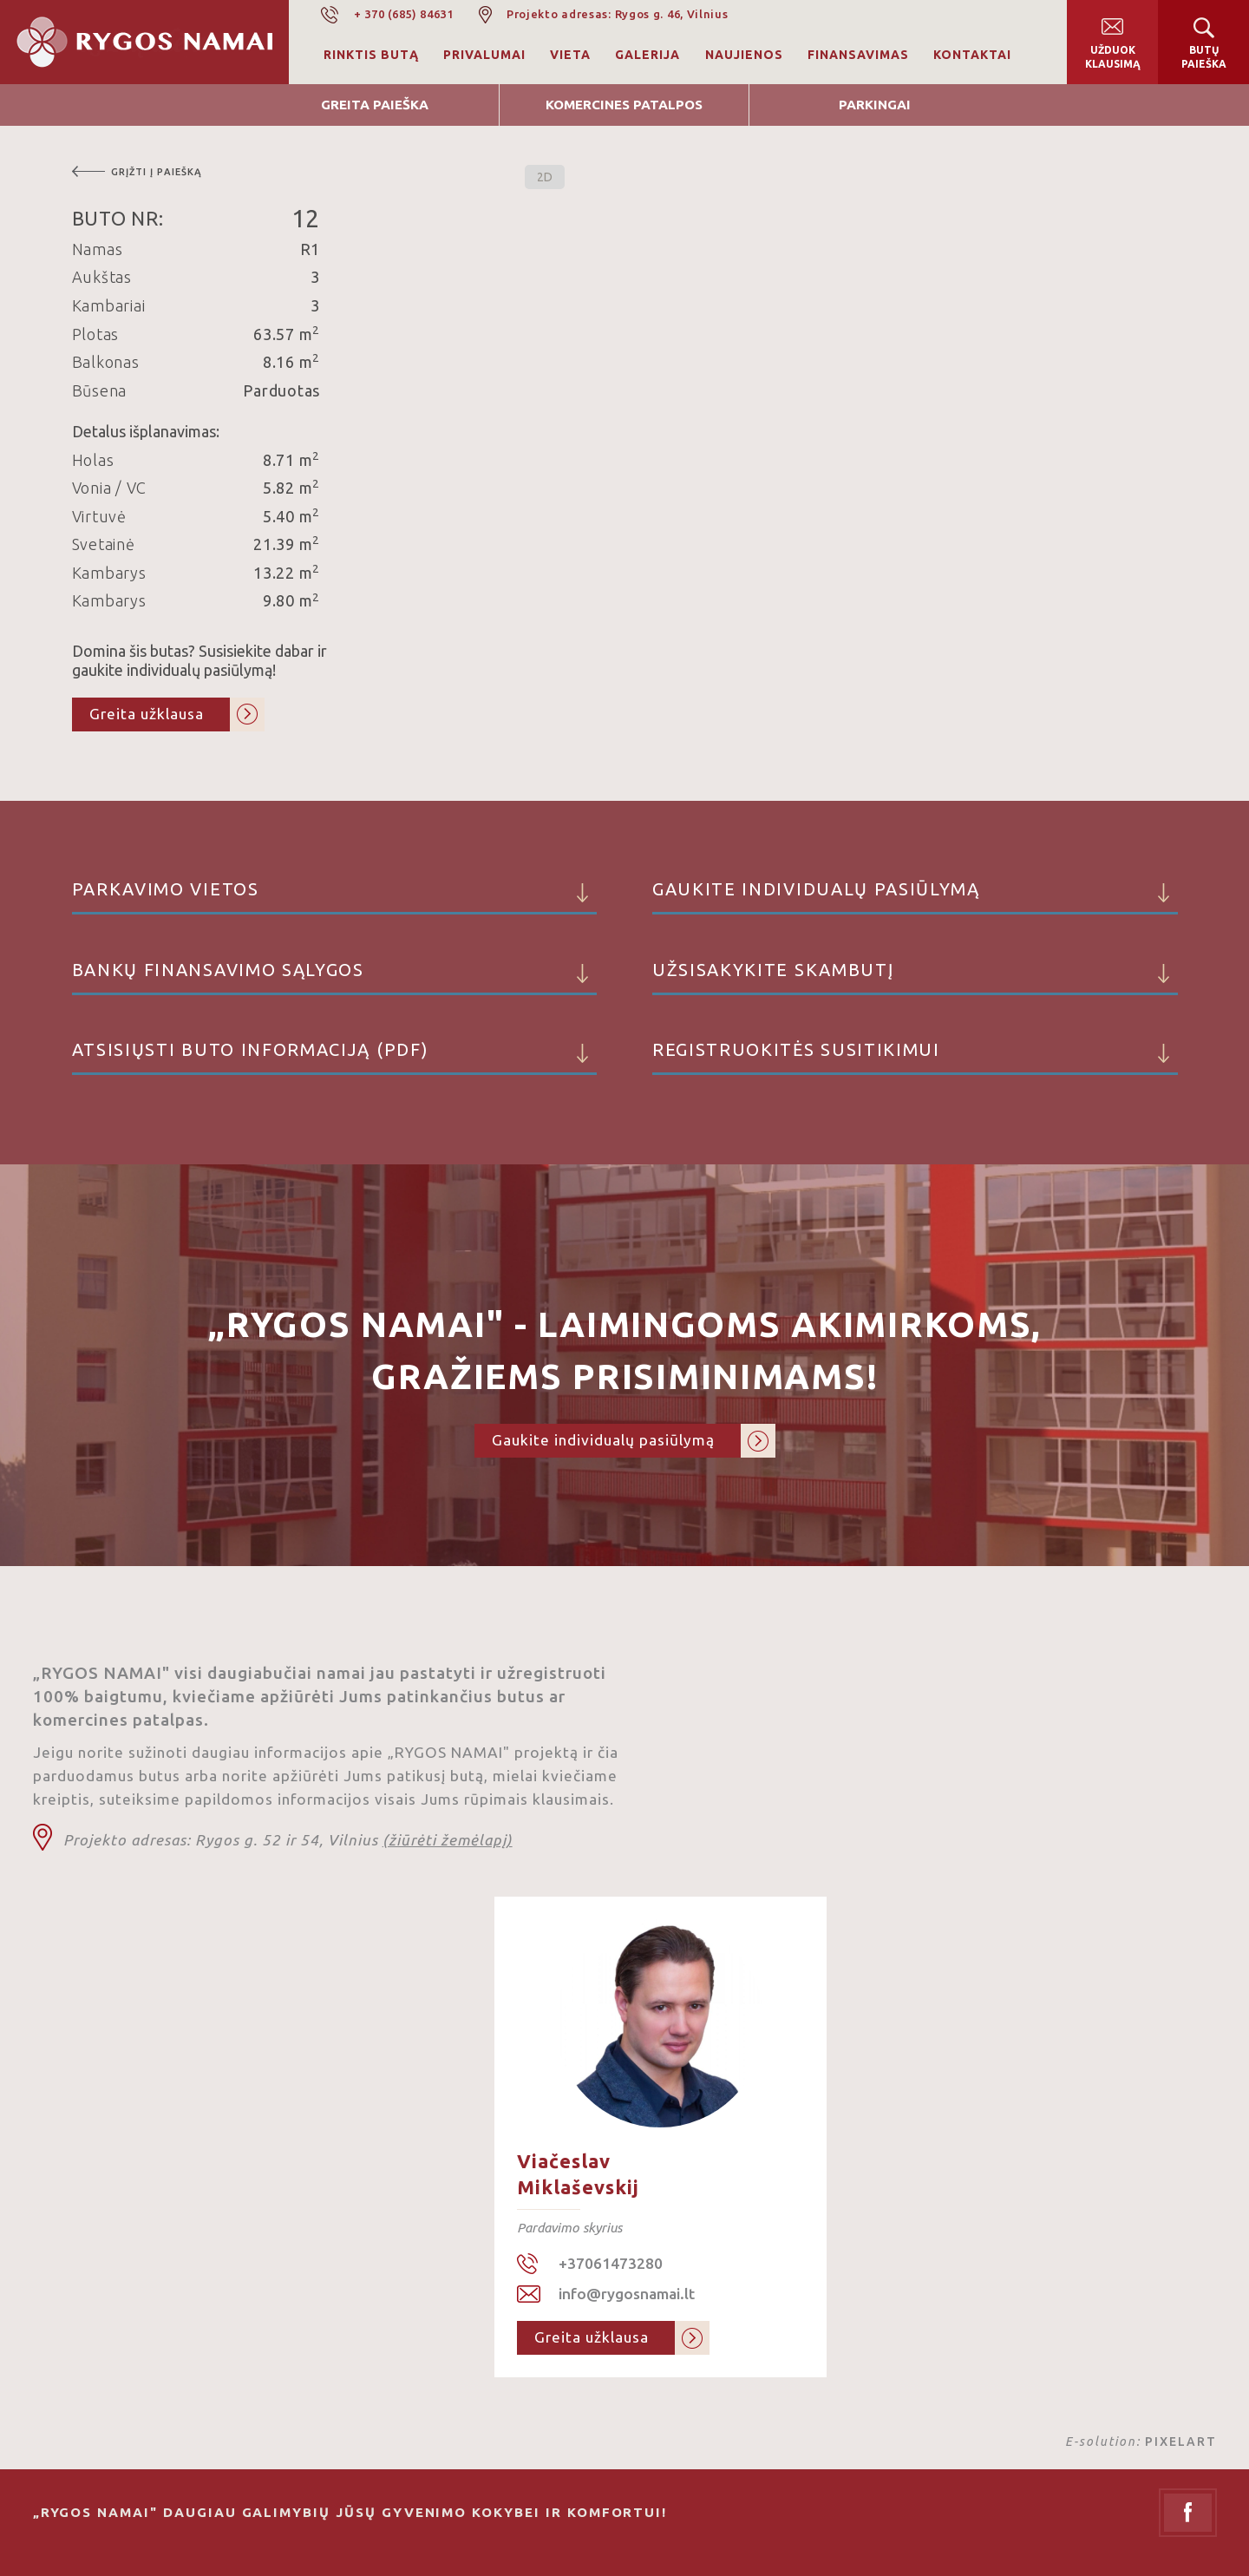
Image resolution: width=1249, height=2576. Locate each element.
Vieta (570, 55)
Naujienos (744, 55)
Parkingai (875, 104)
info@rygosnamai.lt (627, 2293)
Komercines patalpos (624, 104)
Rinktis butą (371, 55)
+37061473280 (611, 2263)
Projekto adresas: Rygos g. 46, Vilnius (618, 14)
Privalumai (484, 55)
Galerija (647, 55)
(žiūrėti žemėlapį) (448, 1840)
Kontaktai (972, 55)
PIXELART (1181, 2441)
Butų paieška (1203, 56)
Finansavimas (858, 55)
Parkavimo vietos (335, 896)
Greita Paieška (374, 104)
